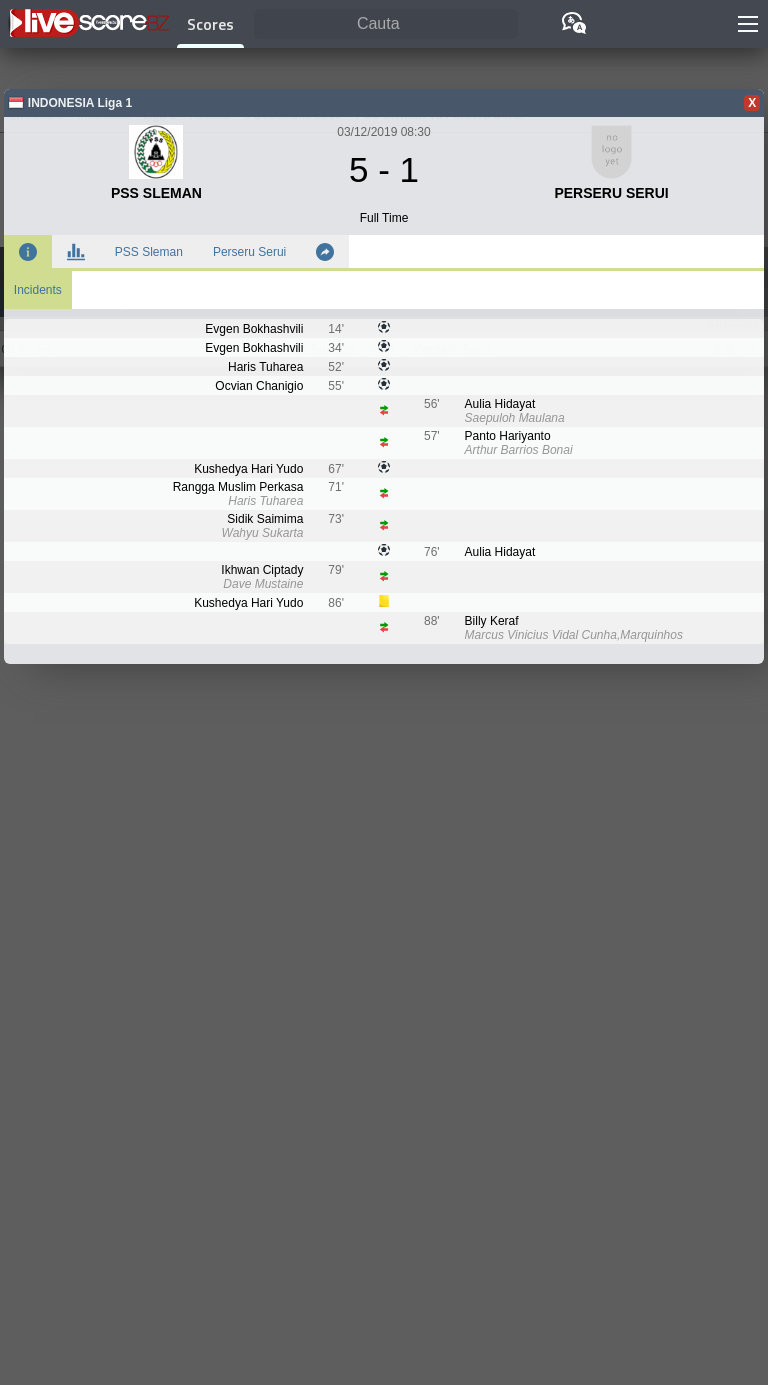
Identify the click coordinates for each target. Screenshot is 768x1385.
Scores (210, 24)
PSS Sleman (149, 252)
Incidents (38, 290)
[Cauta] (386, 24)
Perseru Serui (249, 252)
